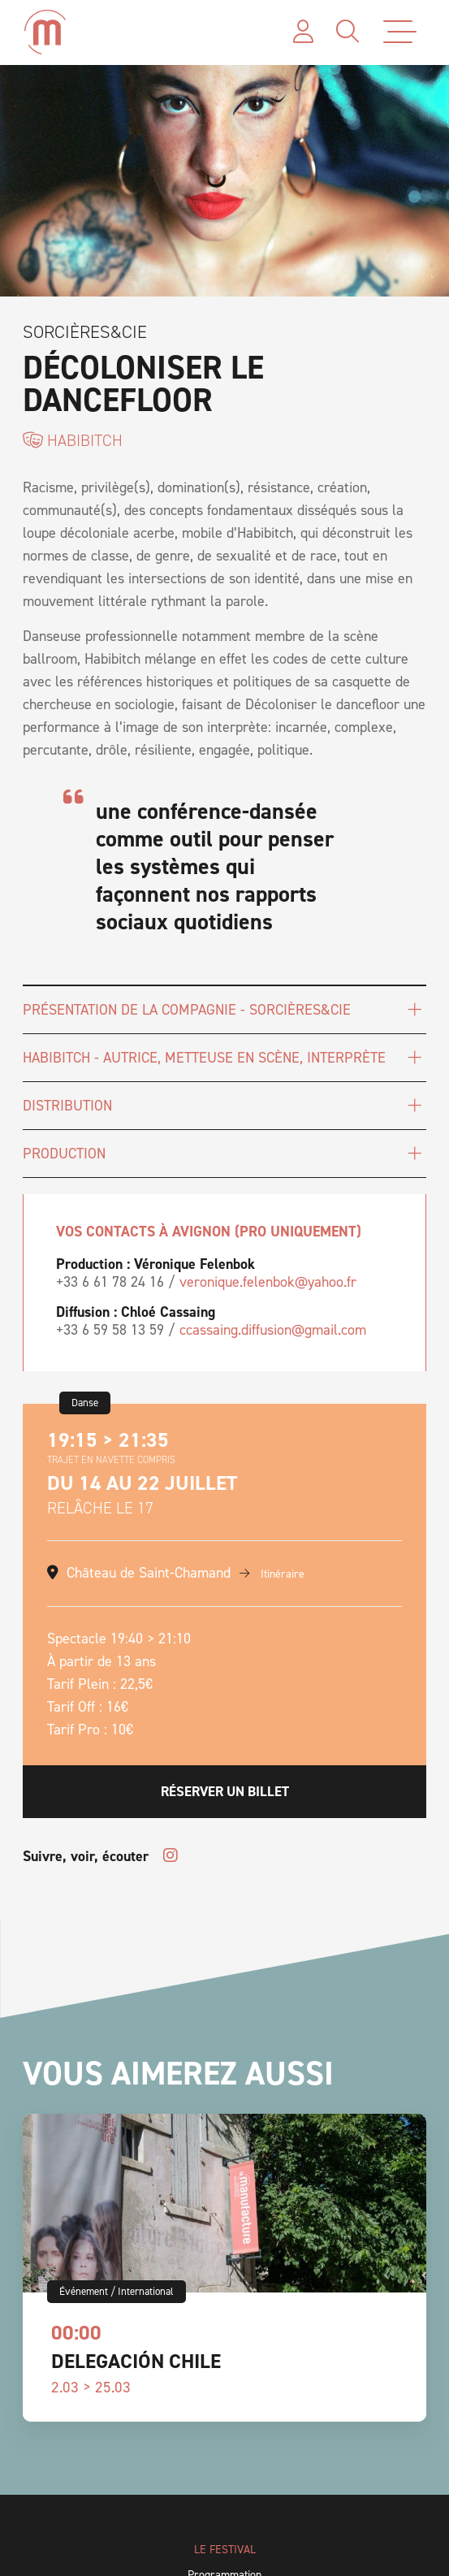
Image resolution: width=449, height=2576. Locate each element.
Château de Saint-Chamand (149, 1572)
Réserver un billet (225, 1791)
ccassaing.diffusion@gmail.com (272, 1330)
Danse (84, 1402)
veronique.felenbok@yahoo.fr (267, 1282)
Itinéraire (272, 1574)
